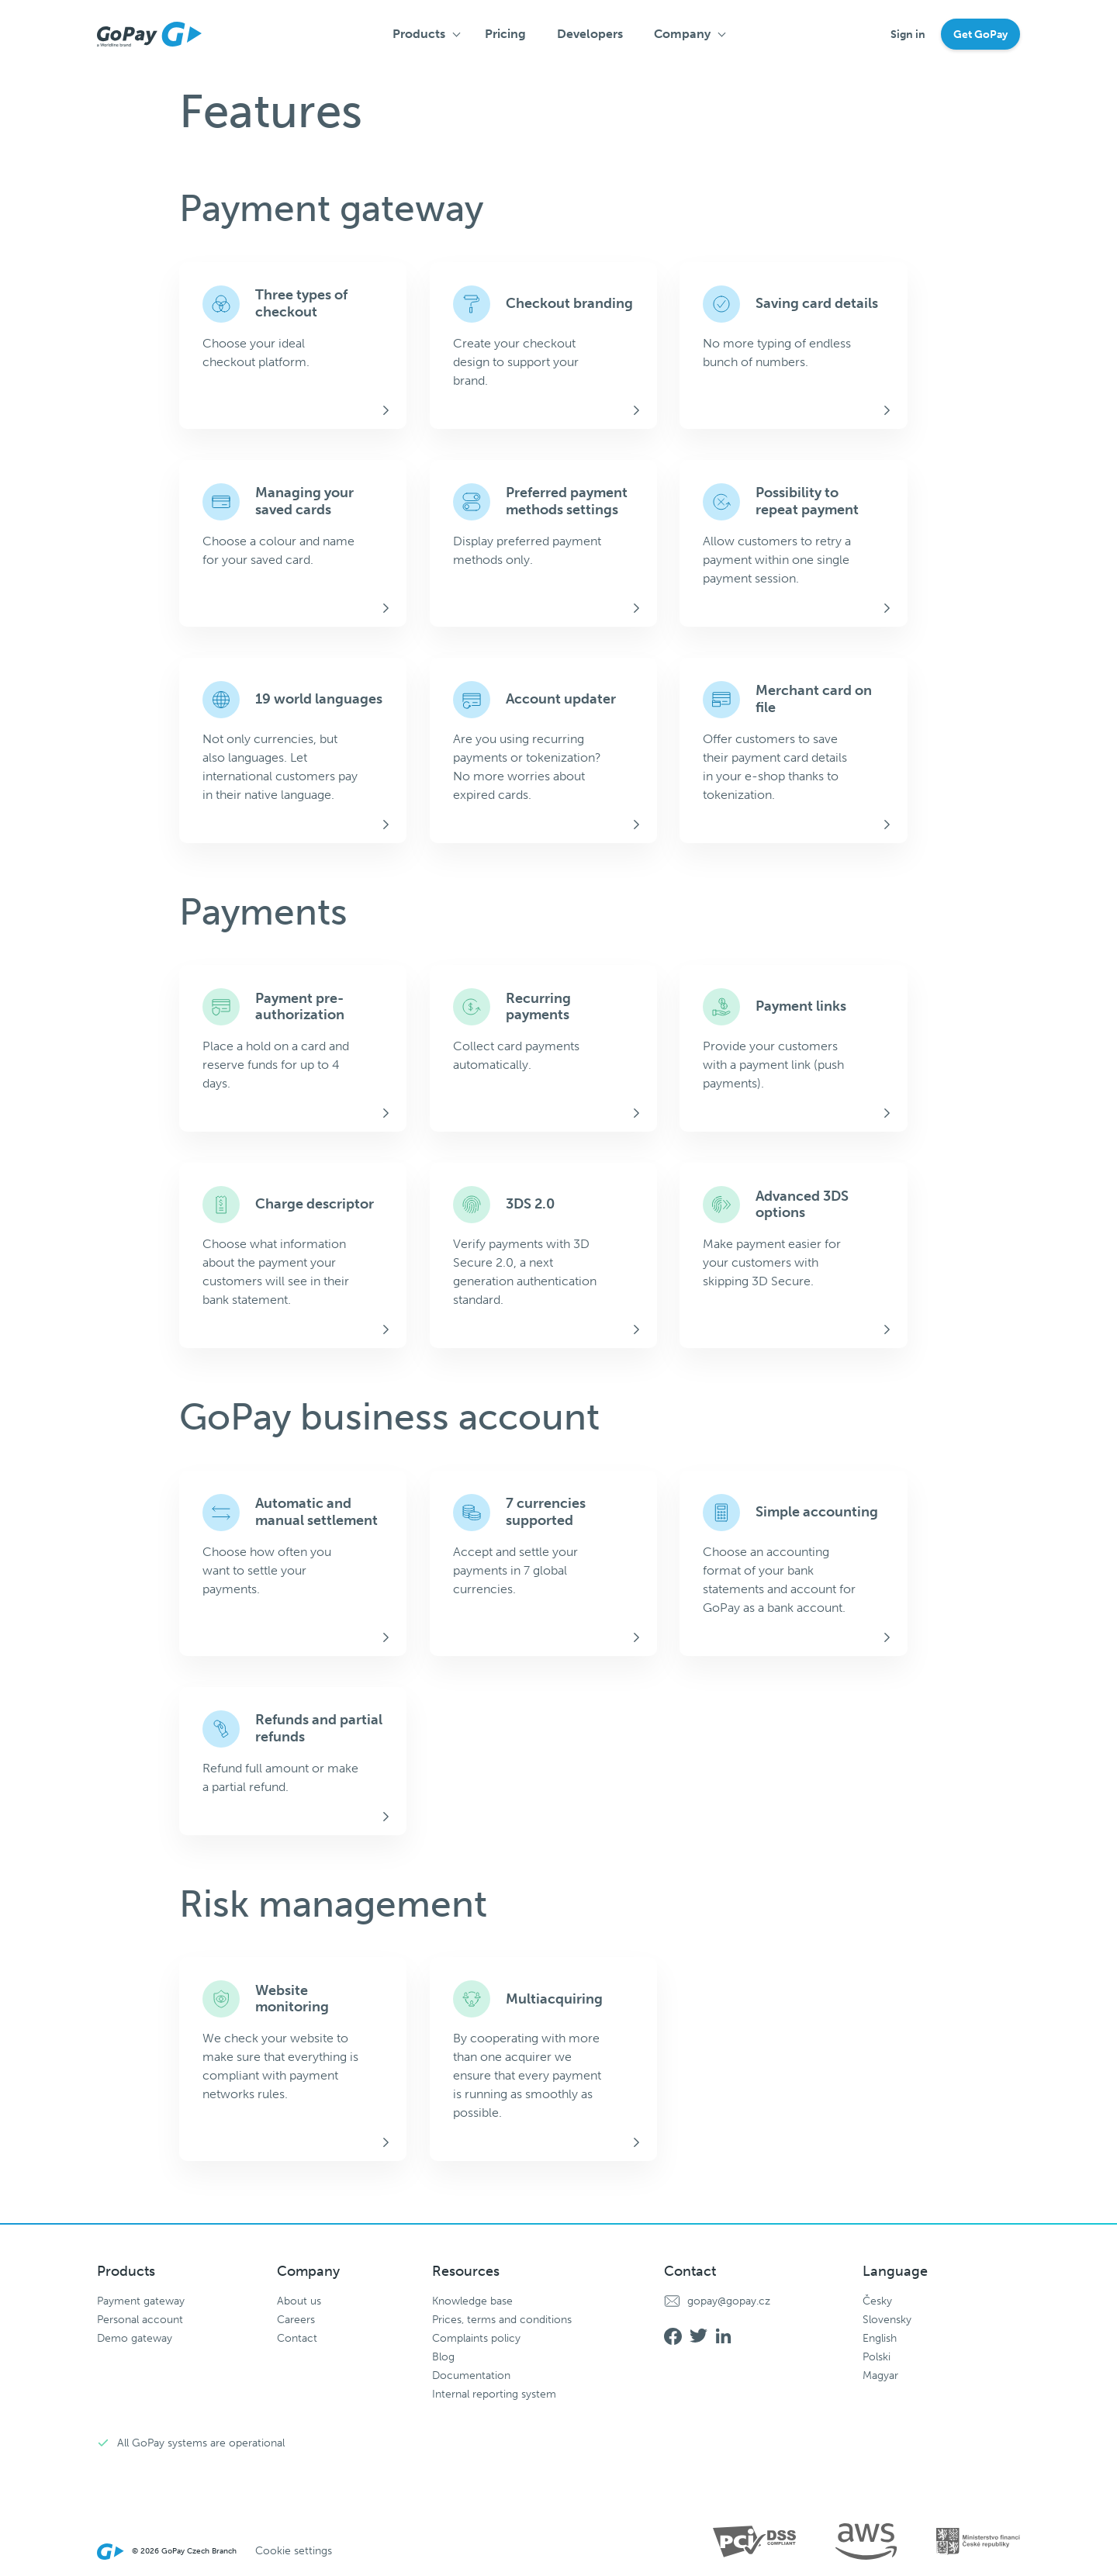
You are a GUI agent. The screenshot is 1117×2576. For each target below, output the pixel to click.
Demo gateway (134, 2338)
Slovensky (887, 2319)
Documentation (471, 2375)
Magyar (880, 2375)
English (880, 2338)
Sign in (907, 34)
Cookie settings (293, 2551)
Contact (297, 2338)
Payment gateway (141, 2301)
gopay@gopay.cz (728, 2301)
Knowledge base (472, 2301)
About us (299, 2301)
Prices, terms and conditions (502, 2319)
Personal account (140, 2319)
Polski (876, 2356)
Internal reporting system (494, 2394)
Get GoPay (980, 34)
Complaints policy (476, 2338)
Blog (443, 2356)
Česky (877, 2301)
